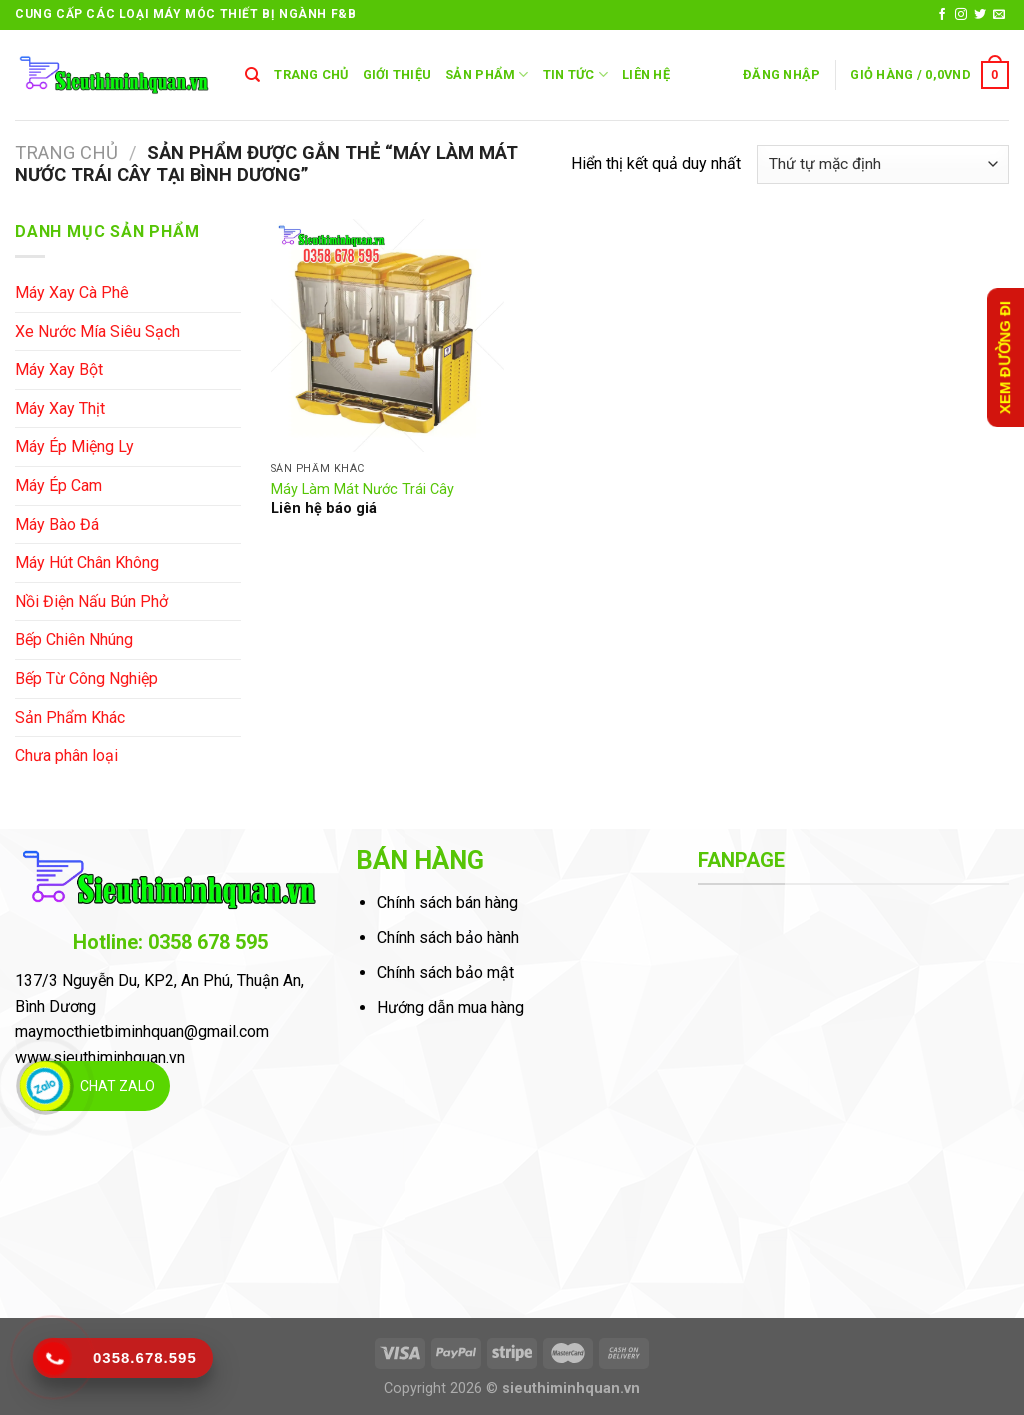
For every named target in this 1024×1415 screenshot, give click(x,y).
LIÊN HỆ (646, 74)
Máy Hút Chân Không (87, 562)
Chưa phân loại (66, 755)
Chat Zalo (117, 1086)
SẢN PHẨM (487, 74)
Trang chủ (66, 152)
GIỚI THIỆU (397, 74)
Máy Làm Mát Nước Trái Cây (362, 489)
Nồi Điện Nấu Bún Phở (91, 601)
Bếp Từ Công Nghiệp (86, 678)
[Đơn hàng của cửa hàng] (883, 164)
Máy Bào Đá (57, 524)
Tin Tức (575, 74)
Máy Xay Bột (59, 369)
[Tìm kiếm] (252, 75)
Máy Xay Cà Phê (72, 292)
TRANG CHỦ (311, 74)
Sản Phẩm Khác (70, 717)
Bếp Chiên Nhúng (74, 639)
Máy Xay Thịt (60, 408)
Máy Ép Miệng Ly (74, 446)
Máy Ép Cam (58, 485)
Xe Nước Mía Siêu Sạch (97, 331)
